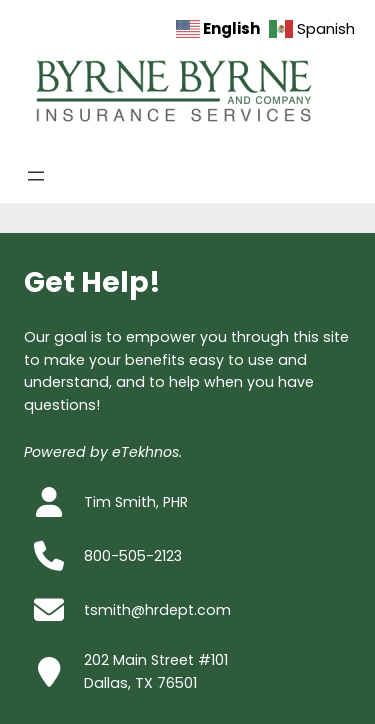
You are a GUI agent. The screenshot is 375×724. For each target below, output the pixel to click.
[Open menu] (36, 176)
